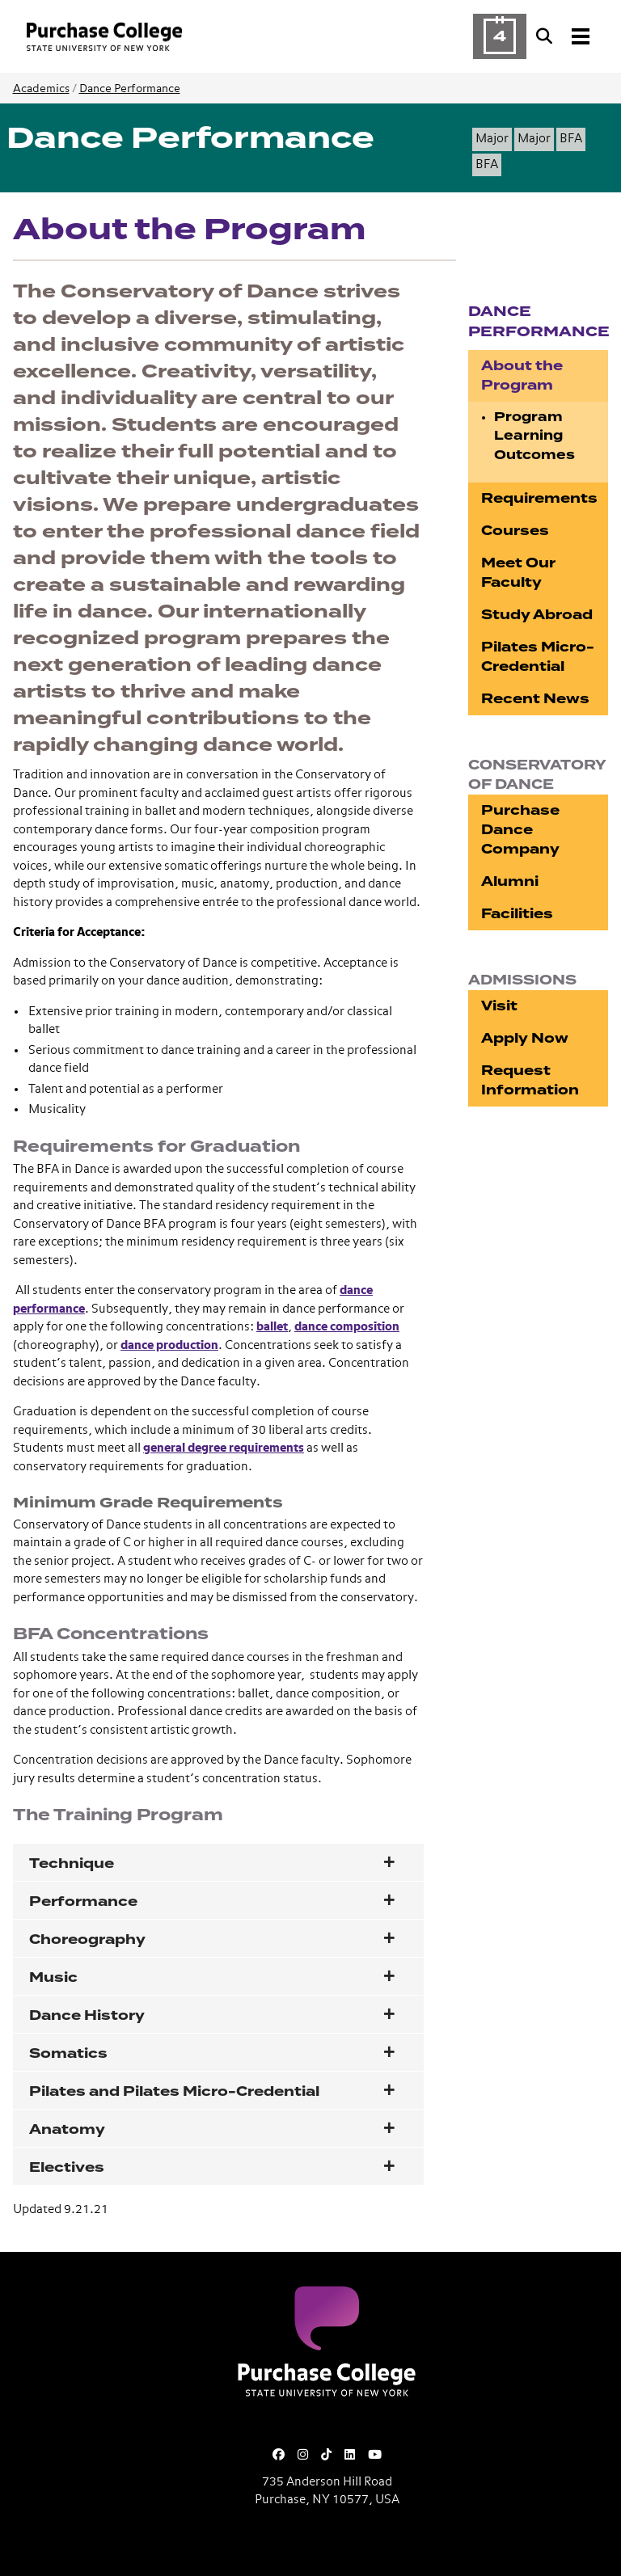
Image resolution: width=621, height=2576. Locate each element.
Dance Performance (129, 89)
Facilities (517, 914)
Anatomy (67, 2129)
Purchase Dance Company (520, 829)
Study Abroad (537, 615)
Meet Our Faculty (518, 572)
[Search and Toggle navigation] (564, 36)
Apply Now (524, 1038)
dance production (169, 1345)
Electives (66, 2167)
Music (53, 1977)
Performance (83, 1901)
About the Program (522, 375)
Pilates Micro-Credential (537, 657)
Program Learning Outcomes (534, 436)
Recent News (535, 699)
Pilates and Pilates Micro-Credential (174, 2091)
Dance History (87, 2015)
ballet (272, 1327)
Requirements (539, 498)
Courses (515, 531)
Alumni (510, 881)
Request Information (530, 1080)
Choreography (87, 1939)
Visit (499, 1006)
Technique (71, 1863)
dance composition (346, 1327)
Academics (41, 89)
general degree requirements (223, 1448)
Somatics (68, 2053)
